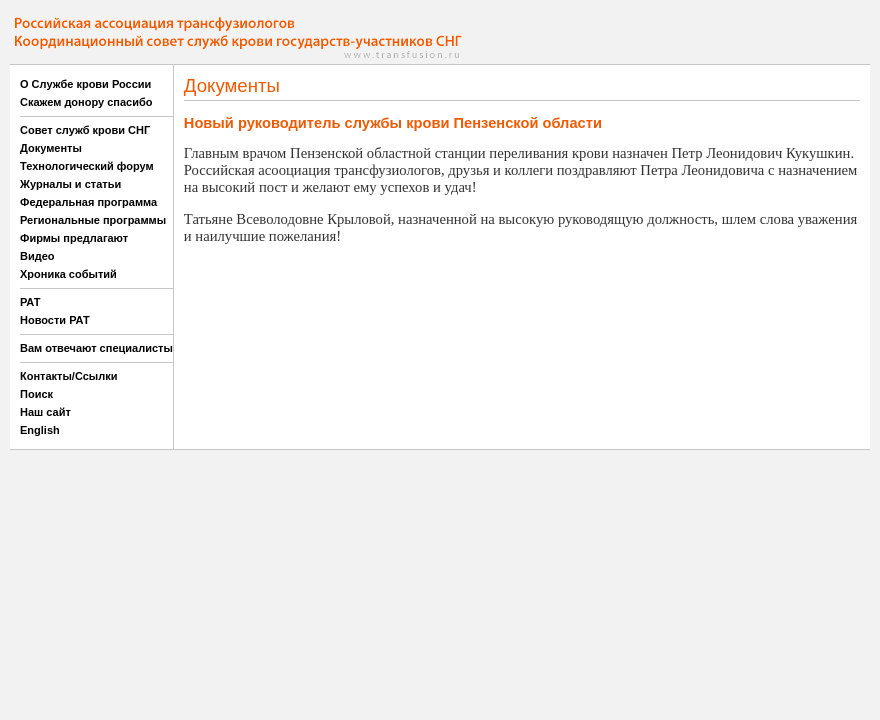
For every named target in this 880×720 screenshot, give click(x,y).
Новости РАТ (55, 320)
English (40, 430)
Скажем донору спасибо (86, 102)
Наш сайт (45, 412)
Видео (37, 256)
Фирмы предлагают (74, 238)
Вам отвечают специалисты (96, 348)
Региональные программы (93, 220)
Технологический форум (87, 166)
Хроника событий (68, 274)
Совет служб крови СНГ (85, 130)
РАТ (30, 302)
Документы (51, 148)
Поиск (36, 394)
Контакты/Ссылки (69, 376)
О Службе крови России (85, 84)
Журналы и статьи (70, 184)
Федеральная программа (88, 202)
